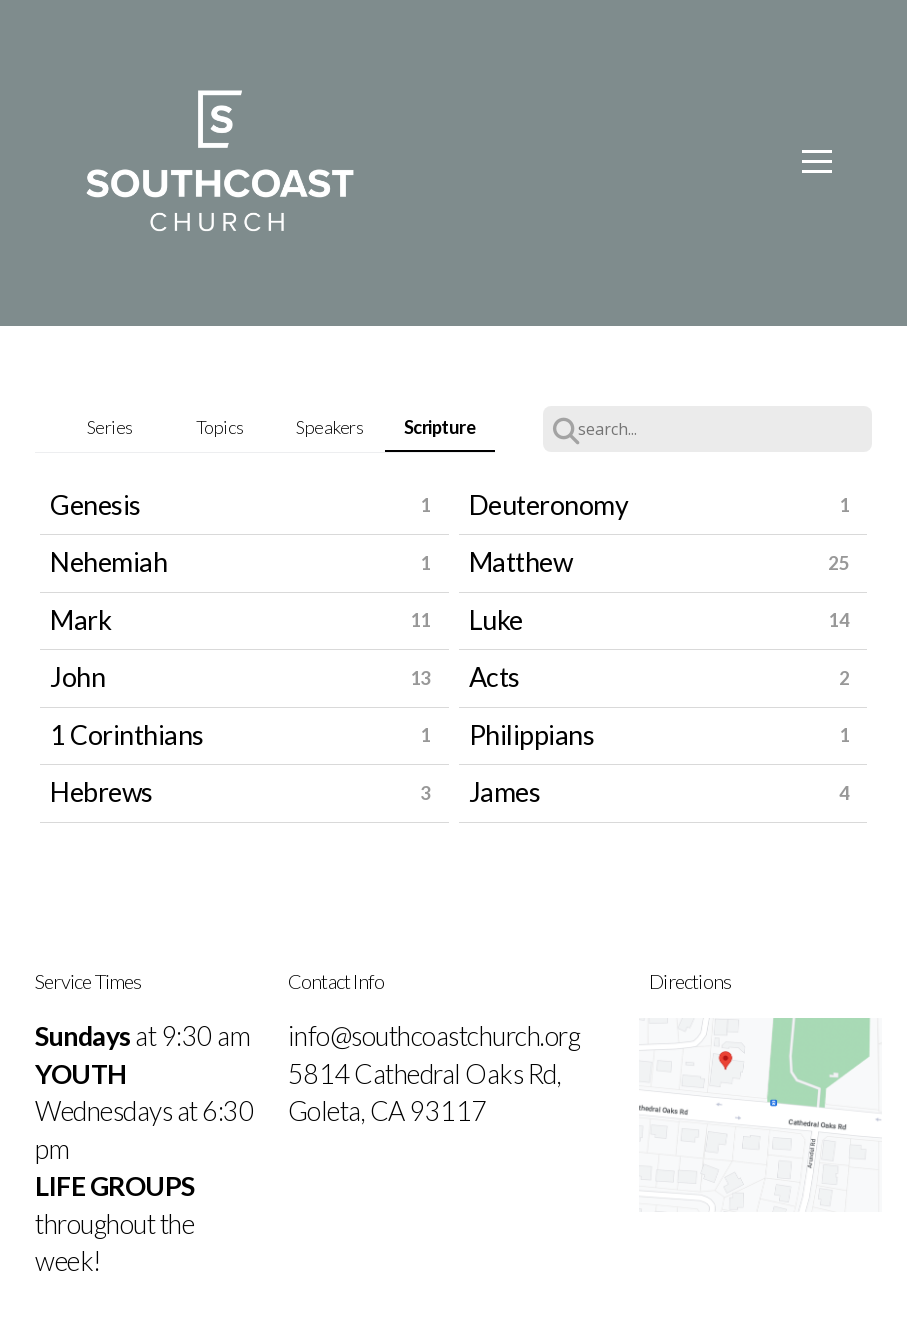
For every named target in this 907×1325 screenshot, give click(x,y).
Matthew (521, 562)
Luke (496, 620)
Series (110, 427)
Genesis (95, 505)
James (505, 792)
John (77, 677)
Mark (80, 620)
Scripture (440, 427)
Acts (494, 677)
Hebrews (101, 792)
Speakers (329, 427)
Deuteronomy (549, 505)
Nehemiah (108, 562)
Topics (220, 427)
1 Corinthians (127, 735)
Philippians (532, 735)
